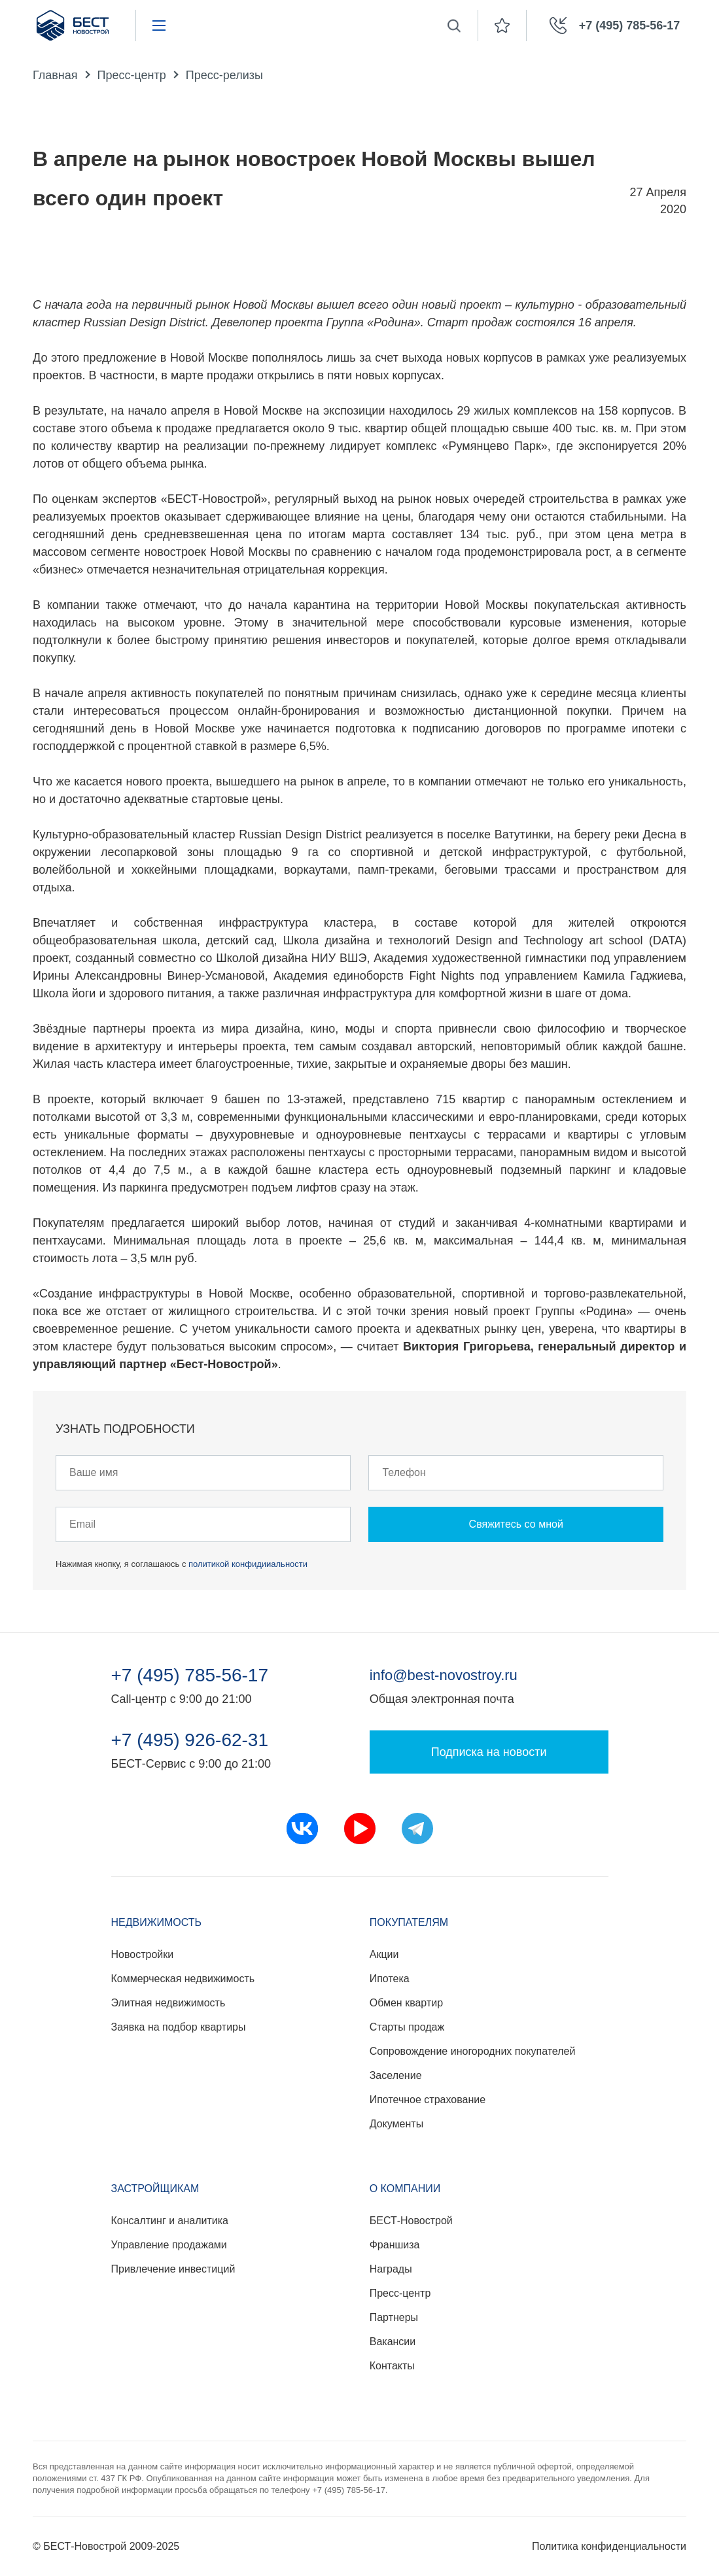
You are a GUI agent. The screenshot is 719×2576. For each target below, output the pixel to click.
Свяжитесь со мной (516, 1524)
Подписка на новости (489, 1752)
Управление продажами (169, 2244)
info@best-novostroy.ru (443, 1675)
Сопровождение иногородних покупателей (473, 2051)
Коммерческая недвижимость (183, 1978)
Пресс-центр (131, 75)
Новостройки (142, 1954)
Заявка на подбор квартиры (178, 2027)
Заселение (396, 2075)
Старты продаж (407, 2027)
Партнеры (394, 2317)
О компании (405, 2188)
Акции (384, 1954)
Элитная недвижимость (168, 2002)
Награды (391, 2269)
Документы (396, 2123)
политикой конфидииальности (247, 1564)
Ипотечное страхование (427, 2099)
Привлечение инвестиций (173, 2269)
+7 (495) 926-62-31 (190, 1740)
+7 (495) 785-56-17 (190, 1675)
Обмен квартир (406, 2002)
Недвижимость (156, 1922)
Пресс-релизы (224, 75)
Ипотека (390, 1978)
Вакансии (393, 2341)
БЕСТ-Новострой (411, 2220)
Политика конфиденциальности (609, 2546)
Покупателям (409, 1922)
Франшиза (395, 2244)
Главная (55, 75)
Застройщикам (155, 2188)
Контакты (392, 2365)
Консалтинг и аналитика (169, 2220)
